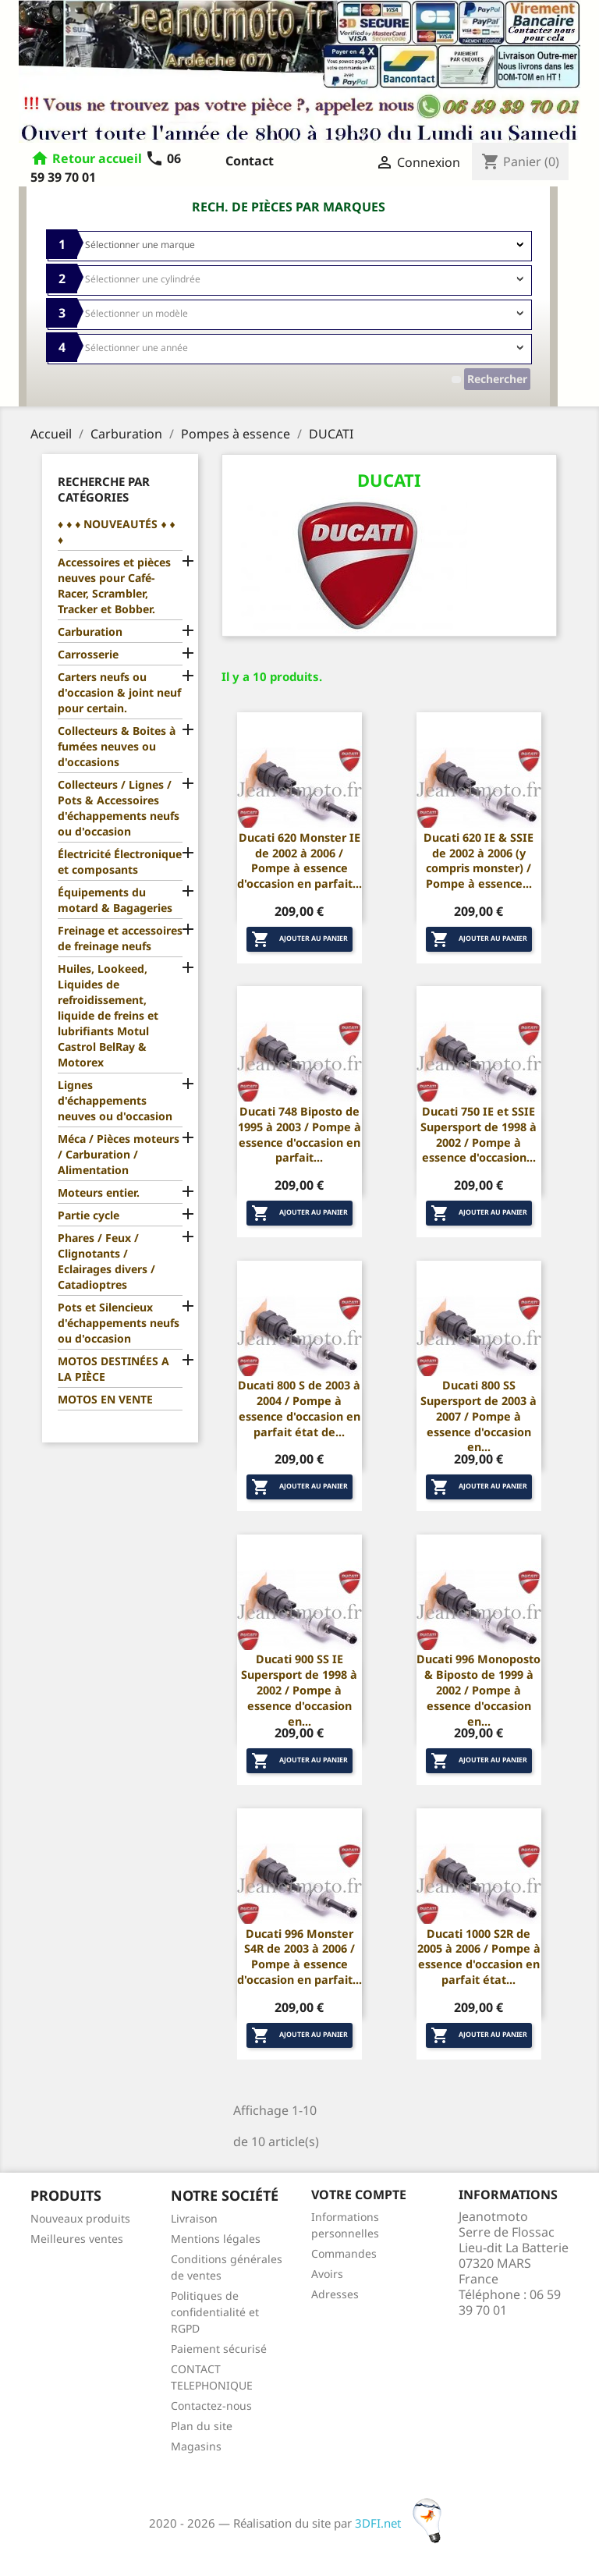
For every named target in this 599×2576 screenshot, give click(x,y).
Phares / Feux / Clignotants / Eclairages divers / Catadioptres (106, 1261)
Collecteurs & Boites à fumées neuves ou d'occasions (116, 746)
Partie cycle (88, 1215)
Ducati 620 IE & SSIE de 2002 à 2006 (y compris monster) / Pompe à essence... (478, 860)
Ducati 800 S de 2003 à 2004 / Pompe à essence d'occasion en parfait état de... (299, 1408)
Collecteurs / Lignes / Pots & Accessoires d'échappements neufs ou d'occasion (118, 808)
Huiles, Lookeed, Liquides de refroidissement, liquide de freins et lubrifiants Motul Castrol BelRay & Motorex (108, 1015)
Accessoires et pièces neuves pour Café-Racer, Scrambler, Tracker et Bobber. (114, 585)
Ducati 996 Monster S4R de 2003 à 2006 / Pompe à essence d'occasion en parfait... (299, 1956)
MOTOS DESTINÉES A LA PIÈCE (113, 1369)
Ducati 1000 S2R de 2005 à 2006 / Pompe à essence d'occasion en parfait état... (479, 1956)
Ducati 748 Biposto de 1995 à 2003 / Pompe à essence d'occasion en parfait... (299, 1134)
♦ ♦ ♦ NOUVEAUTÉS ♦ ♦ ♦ (116, 531)
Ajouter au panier (299, 939)
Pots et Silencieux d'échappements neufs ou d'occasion (118, 1323)
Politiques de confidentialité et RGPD (215, 2312)
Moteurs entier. (99, 1192)
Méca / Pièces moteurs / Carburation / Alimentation (118, 1154)
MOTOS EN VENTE (105, 1399)
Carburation (90, 631)
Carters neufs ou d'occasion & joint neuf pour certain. (119, 692)
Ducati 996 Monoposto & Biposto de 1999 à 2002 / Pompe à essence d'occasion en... (478, 1690)
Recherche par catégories (104, 489)
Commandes (344, 2253)
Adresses (335, 2294)
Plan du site (201, 2425)
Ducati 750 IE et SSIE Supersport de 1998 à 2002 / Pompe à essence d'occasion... (478, 1134)
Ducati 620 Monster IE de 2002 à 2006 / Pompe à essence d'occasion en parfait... (299, 860)
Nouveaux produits (80, 2218)
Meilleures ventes (76, 2238)
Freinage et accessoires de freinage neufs (120, 938)
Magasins (196, 2446)
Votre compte (358, 2194)
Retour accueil (97, 158)
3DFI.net (403, 2523)
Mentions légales (216, 2238)
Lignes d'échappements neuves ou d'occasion (115, 1100)
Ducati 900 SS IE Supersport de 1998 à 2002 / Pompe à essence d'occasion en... (299, 1690)
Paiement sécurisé (219, 2348)
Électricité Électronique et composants (120, 861)
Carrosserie (88, 654)
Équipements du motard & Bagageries (115, 900)
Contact (249, 160)
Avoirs (327, 2273)
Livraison (194, 2218)
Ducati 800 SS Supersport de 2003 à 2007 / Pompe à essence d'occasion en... (478, 1416)
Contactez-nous (211, 2405)
